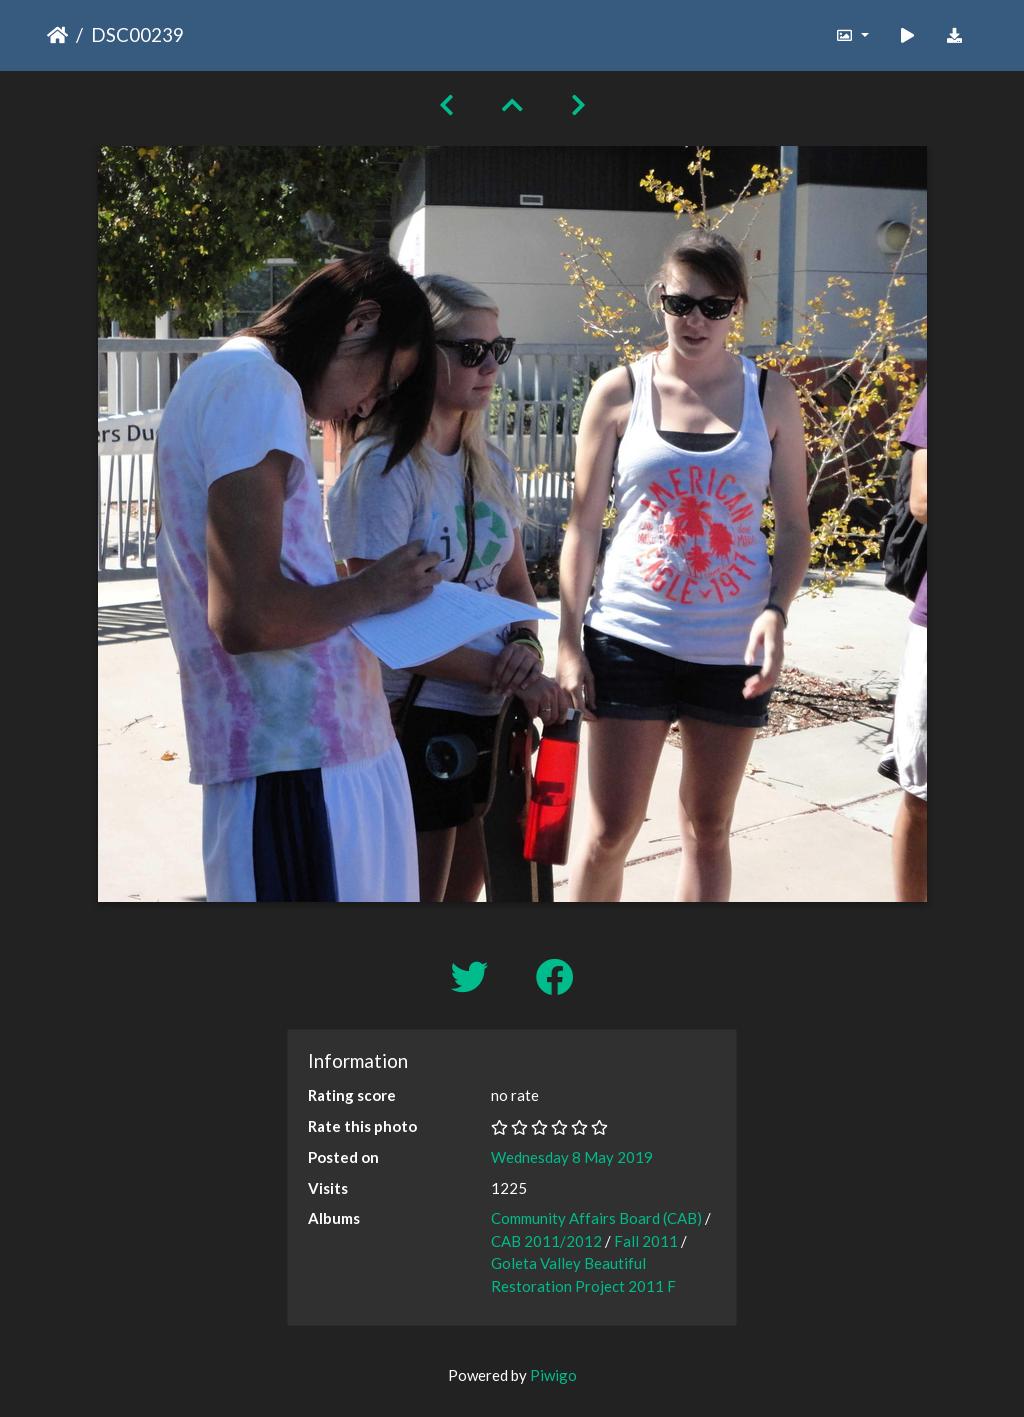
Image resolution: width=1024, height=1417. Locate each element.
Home (57, 35)
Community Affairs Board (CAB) (596, 1218)
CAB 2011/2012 (546, 1241)
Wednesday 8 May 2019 (572, 1157)
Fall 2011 (646, 1241)
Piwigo (553, 1375)
